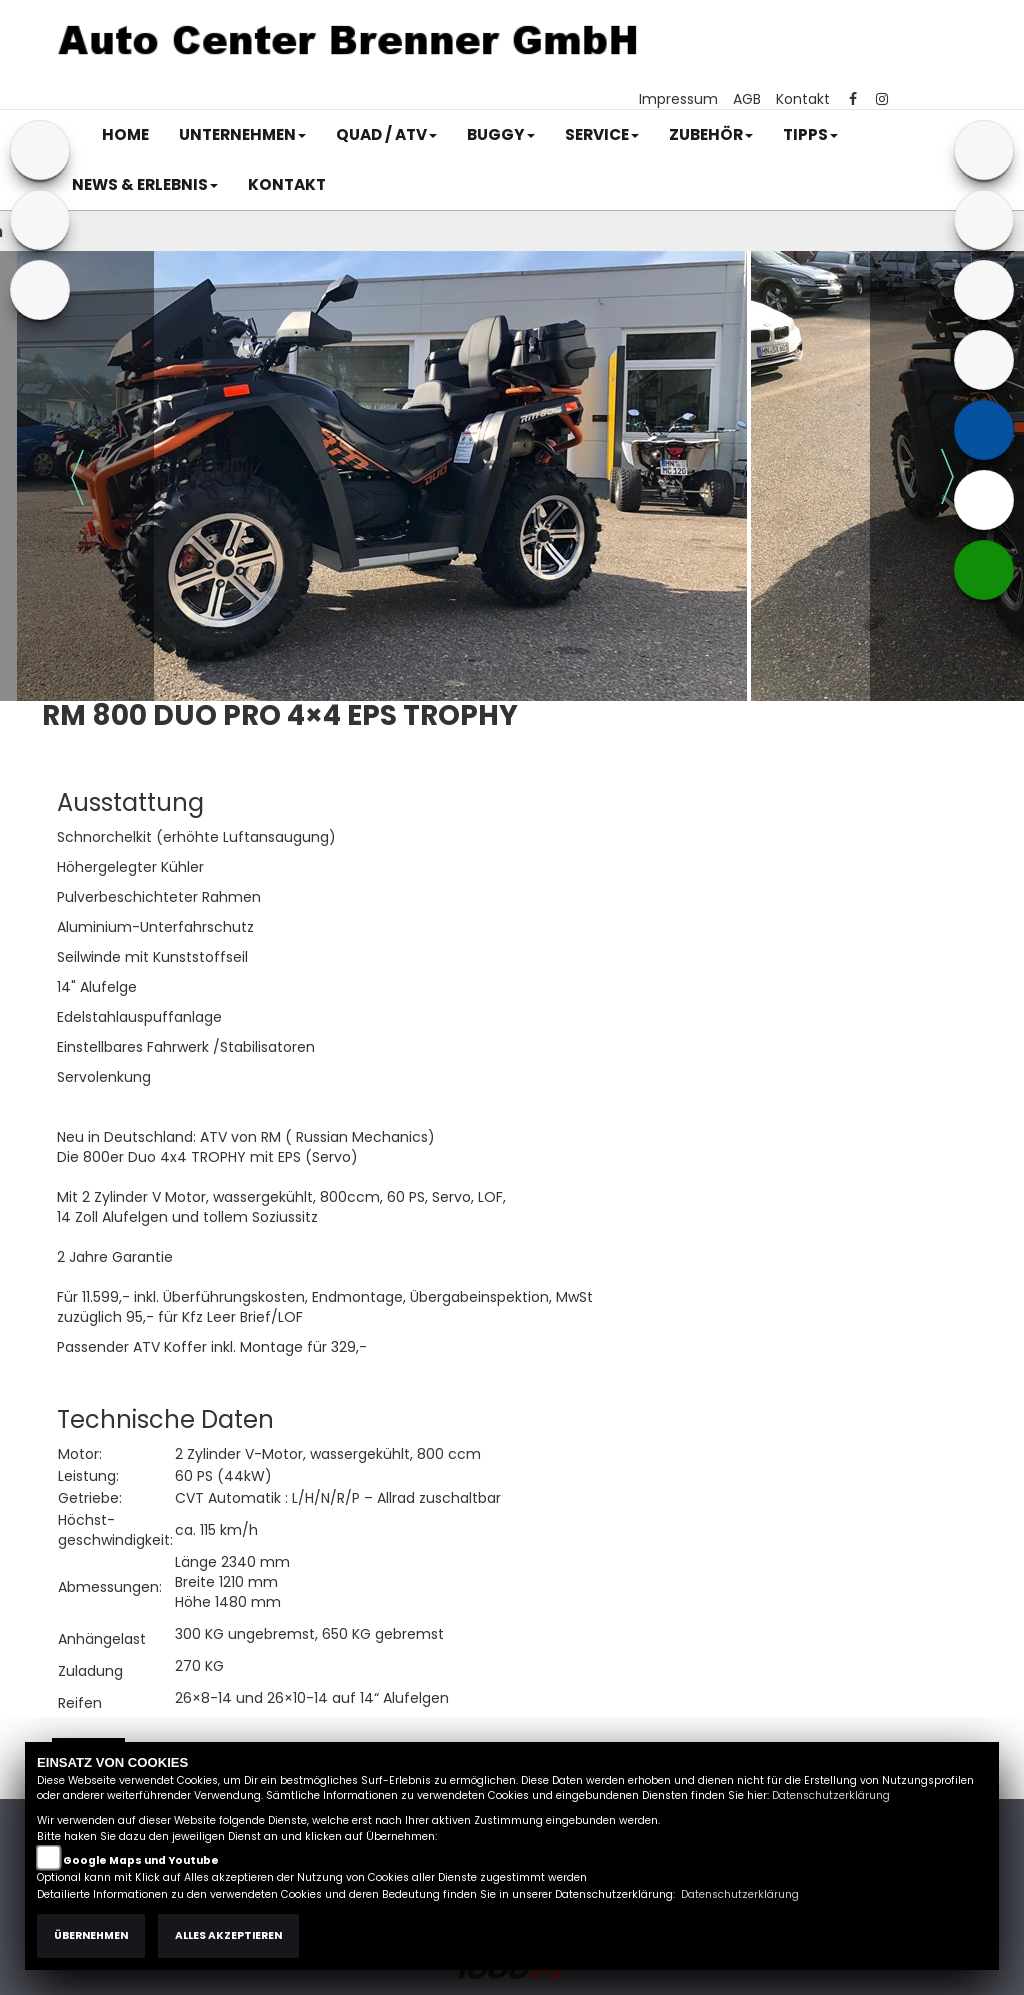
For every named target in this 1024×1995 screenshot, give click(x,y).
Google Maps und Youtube (141, 1860)
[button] (242, 135)
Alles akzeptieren (228, 1935)
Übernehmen (91, 1935)
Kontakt (803, 99)
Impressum (678, 99)
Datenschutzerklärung (831, 1795)
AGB (747, 99)
